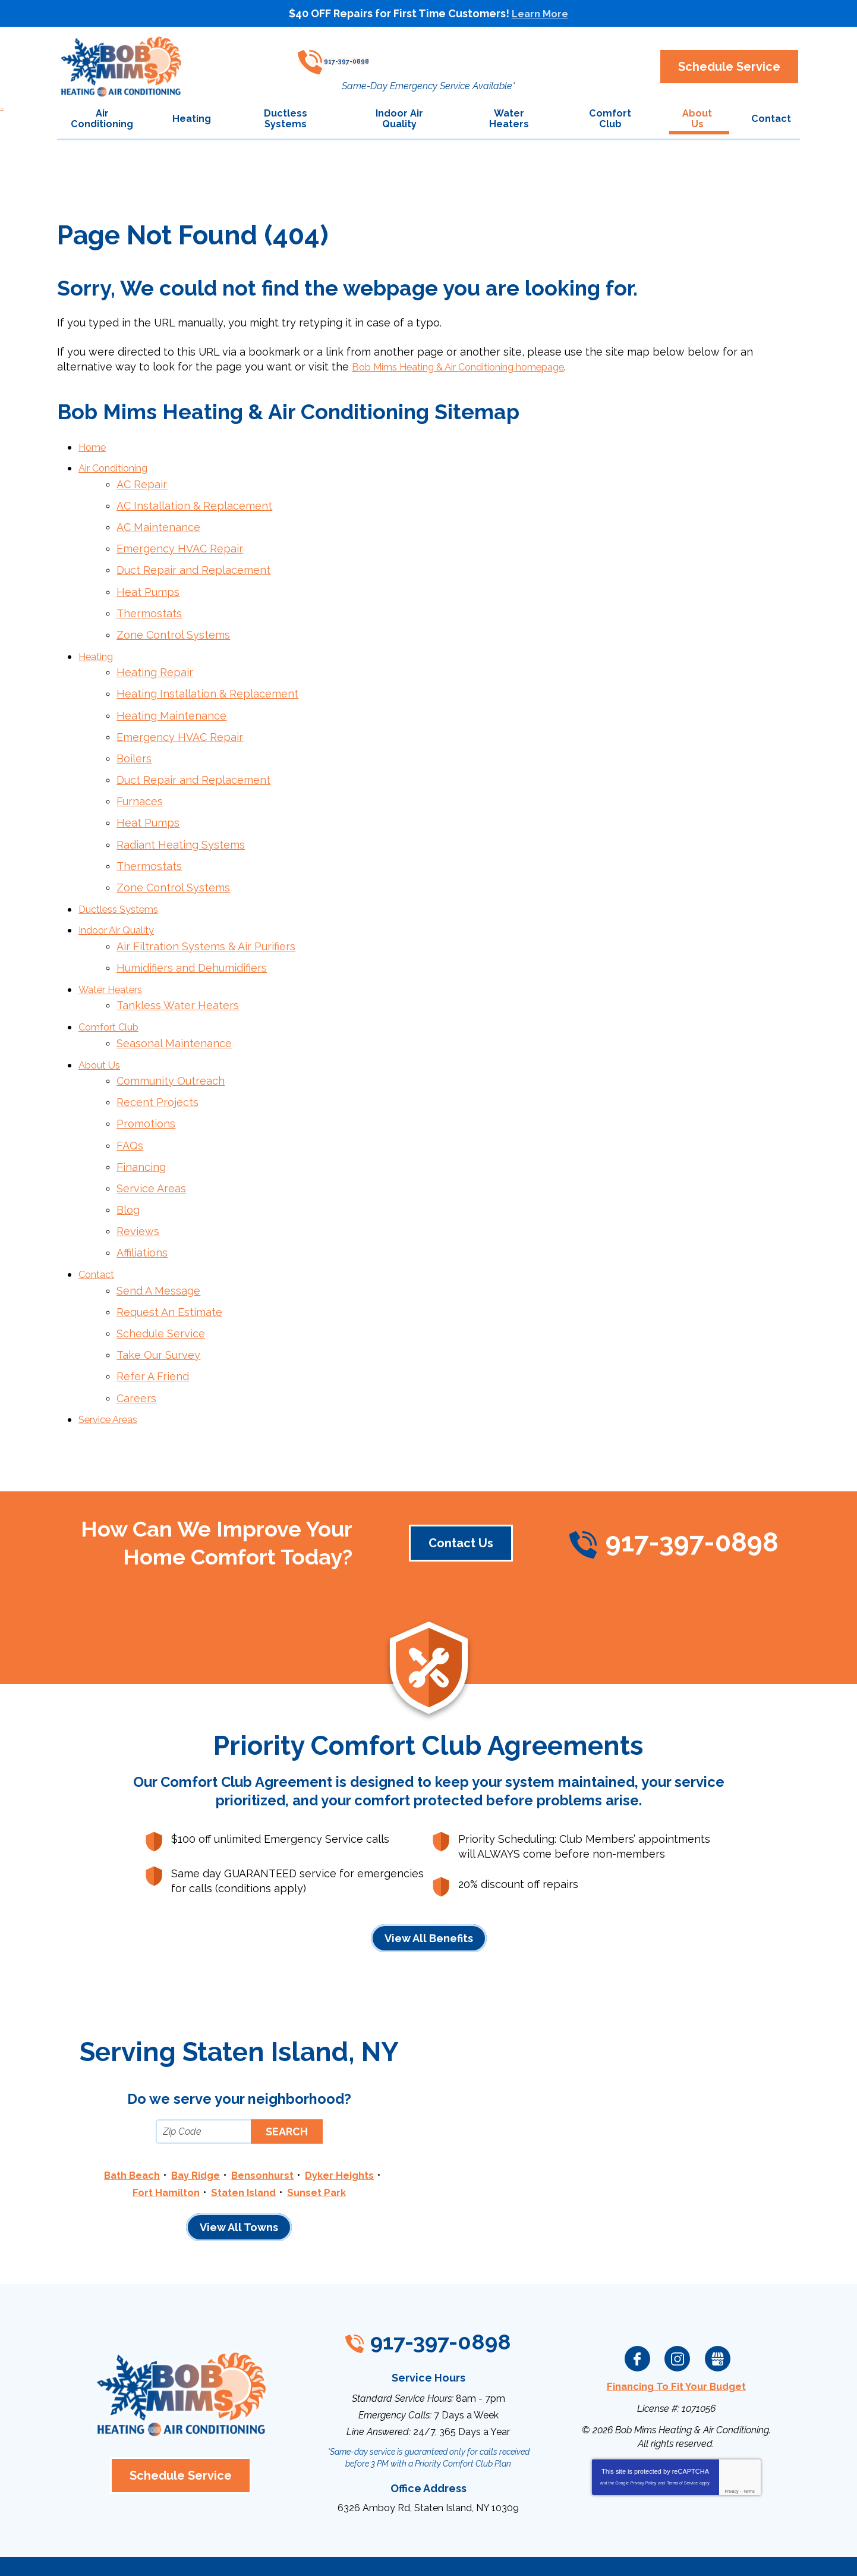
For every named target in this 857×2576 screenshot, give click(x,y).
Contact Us (459, 1488)
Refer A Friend (153, 1325)
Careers (137, 1345)
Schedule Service (161, 1284)
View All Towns (239, 2172)
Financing (141, 1127)
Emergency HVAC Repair (180, 544)
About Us (102, 1031)
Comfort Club (112, 995)
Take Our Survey (159, 1305)
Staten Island (244, 2137)
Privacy (731, 2434)
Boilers (134, 742)
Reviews (138, 1188)
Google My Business (717, 2304)
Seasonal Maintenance (174, 1010)
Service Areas (152, 1147)
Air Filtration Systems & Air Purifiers (206, 919)
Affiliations (142, 1208)
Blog (128, 1167)
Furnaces (140, 783)
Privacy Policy (644, 2425)
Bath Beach (124, 2121)
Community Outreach (171, 1045)
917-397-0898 (423, 57)
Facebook (637, 2304)
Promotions (146, 1086)
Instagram (677, 2304)
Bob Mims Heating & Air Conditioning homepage (474, 368)
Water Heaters (116, 960)
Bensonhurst (264, 2121)
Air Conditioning (118, 468)
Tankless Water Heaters (178, 975)
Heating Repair (155, 661)
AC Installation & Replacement (195, 503)
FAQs (130, 1107)
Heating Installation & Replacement (208, 681)
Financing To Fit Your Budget (676, 2331)
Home (93, 448)
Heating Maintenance (172, 701)
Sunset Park (322, 2137)
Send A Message (159, 1243)
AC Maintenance (159, 523)
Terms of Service (682, 2425)
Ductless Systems (123, 884)
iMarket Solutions (362, 2551)
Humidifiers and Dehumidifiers (192, 940)
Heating (98, 645)
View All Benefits (429, 1884)
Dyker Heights (346, 2121)
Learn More (540, 13)
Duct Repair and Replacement (194, 564)
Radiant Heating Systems (181, 823)
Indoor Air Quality (122, 905)
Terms (749, 2434)
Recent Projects (158, 1066)
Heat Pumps (148, 585)
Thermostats (149, 605)
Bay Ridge (192, 2121)
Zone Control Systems (174, 625)
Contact (98, 1229)
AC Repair (142, 483)
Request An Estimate (170, 1264)
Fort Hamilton (161, 2137)
